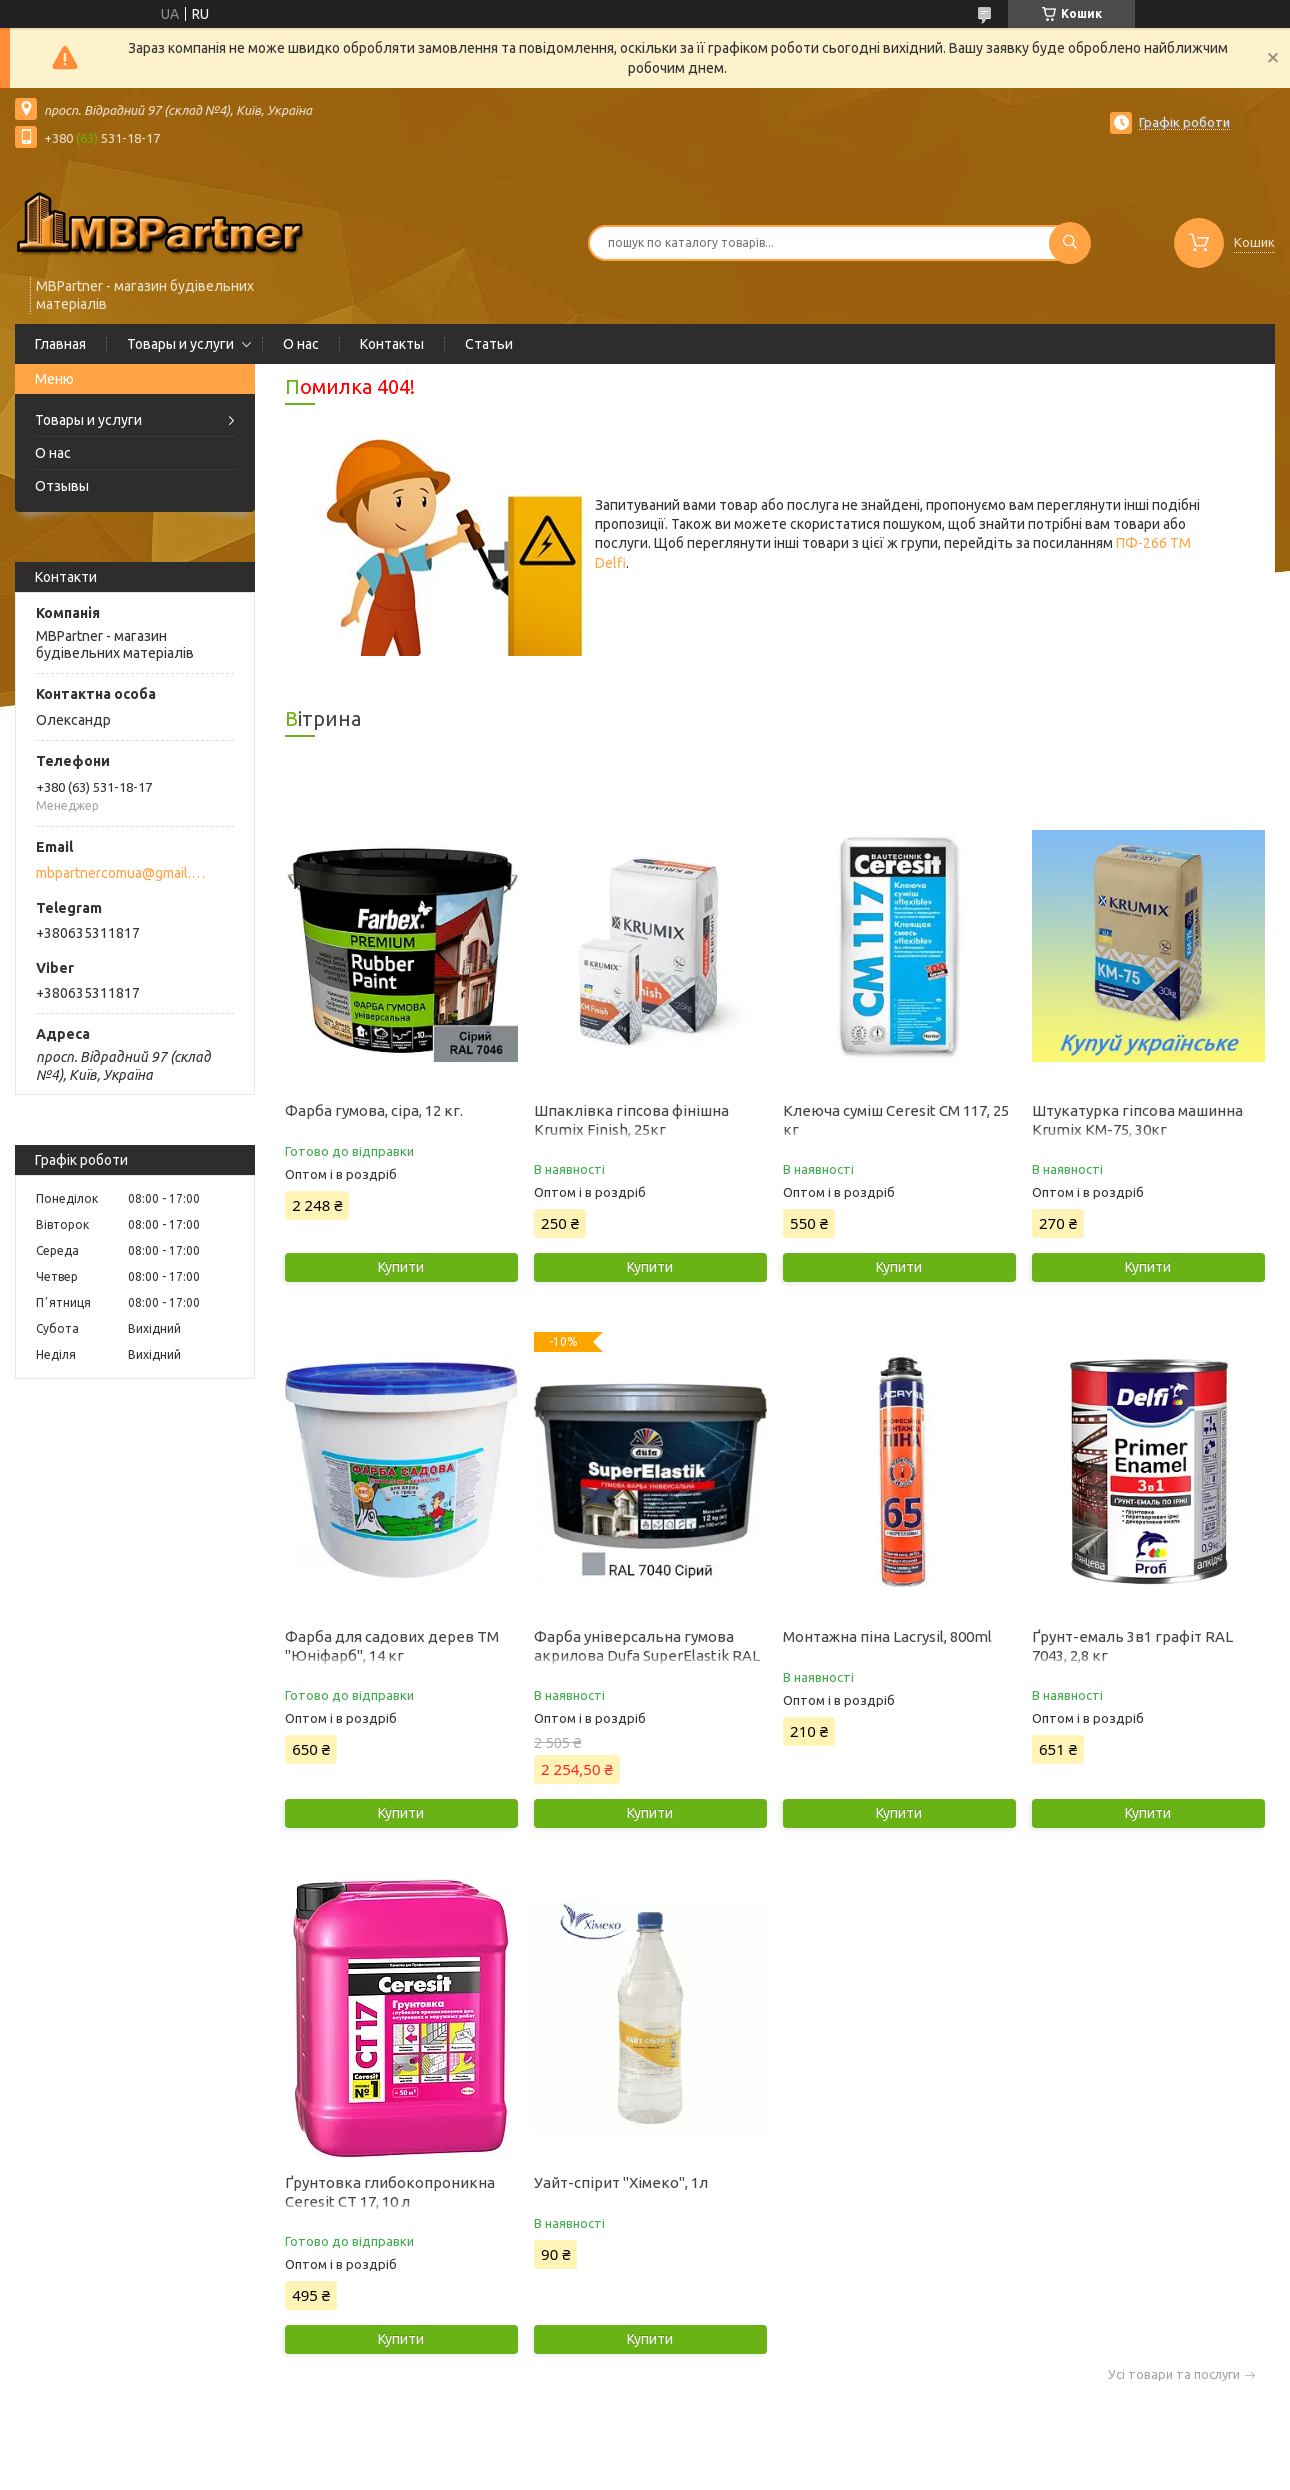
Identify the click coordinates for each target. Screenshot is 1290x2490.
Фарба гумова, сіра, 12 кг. (374, 1110)
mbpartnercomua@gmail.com (123, 873)
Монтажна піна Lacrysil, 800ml (887, 1636)
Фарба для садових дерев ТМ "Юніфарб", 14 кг (392, 1646)
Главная (60, 344)
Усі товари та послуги (1174, 2374)
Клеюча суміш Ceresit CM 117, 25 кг (896, 1120)
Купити (401, 1267)
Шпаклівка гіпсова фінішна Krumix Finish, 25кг (631, 1120)
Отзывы (62, 486)
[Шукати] (1070, 243)
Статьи (489, 344)
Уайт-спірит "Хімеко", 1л (621, 2182)
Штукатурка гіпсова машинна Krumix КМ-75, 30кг (1137, 1120)
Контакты (392, 344)
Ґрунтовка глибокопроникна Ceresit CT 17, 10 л (390, 2192)
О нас (301, 344)
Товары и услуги (180, 344)
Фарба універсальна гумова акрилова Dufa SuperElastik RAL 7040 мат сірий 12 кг (647, 1655)
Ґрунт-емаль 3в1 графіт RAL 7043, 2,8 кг (1132, 1646)
